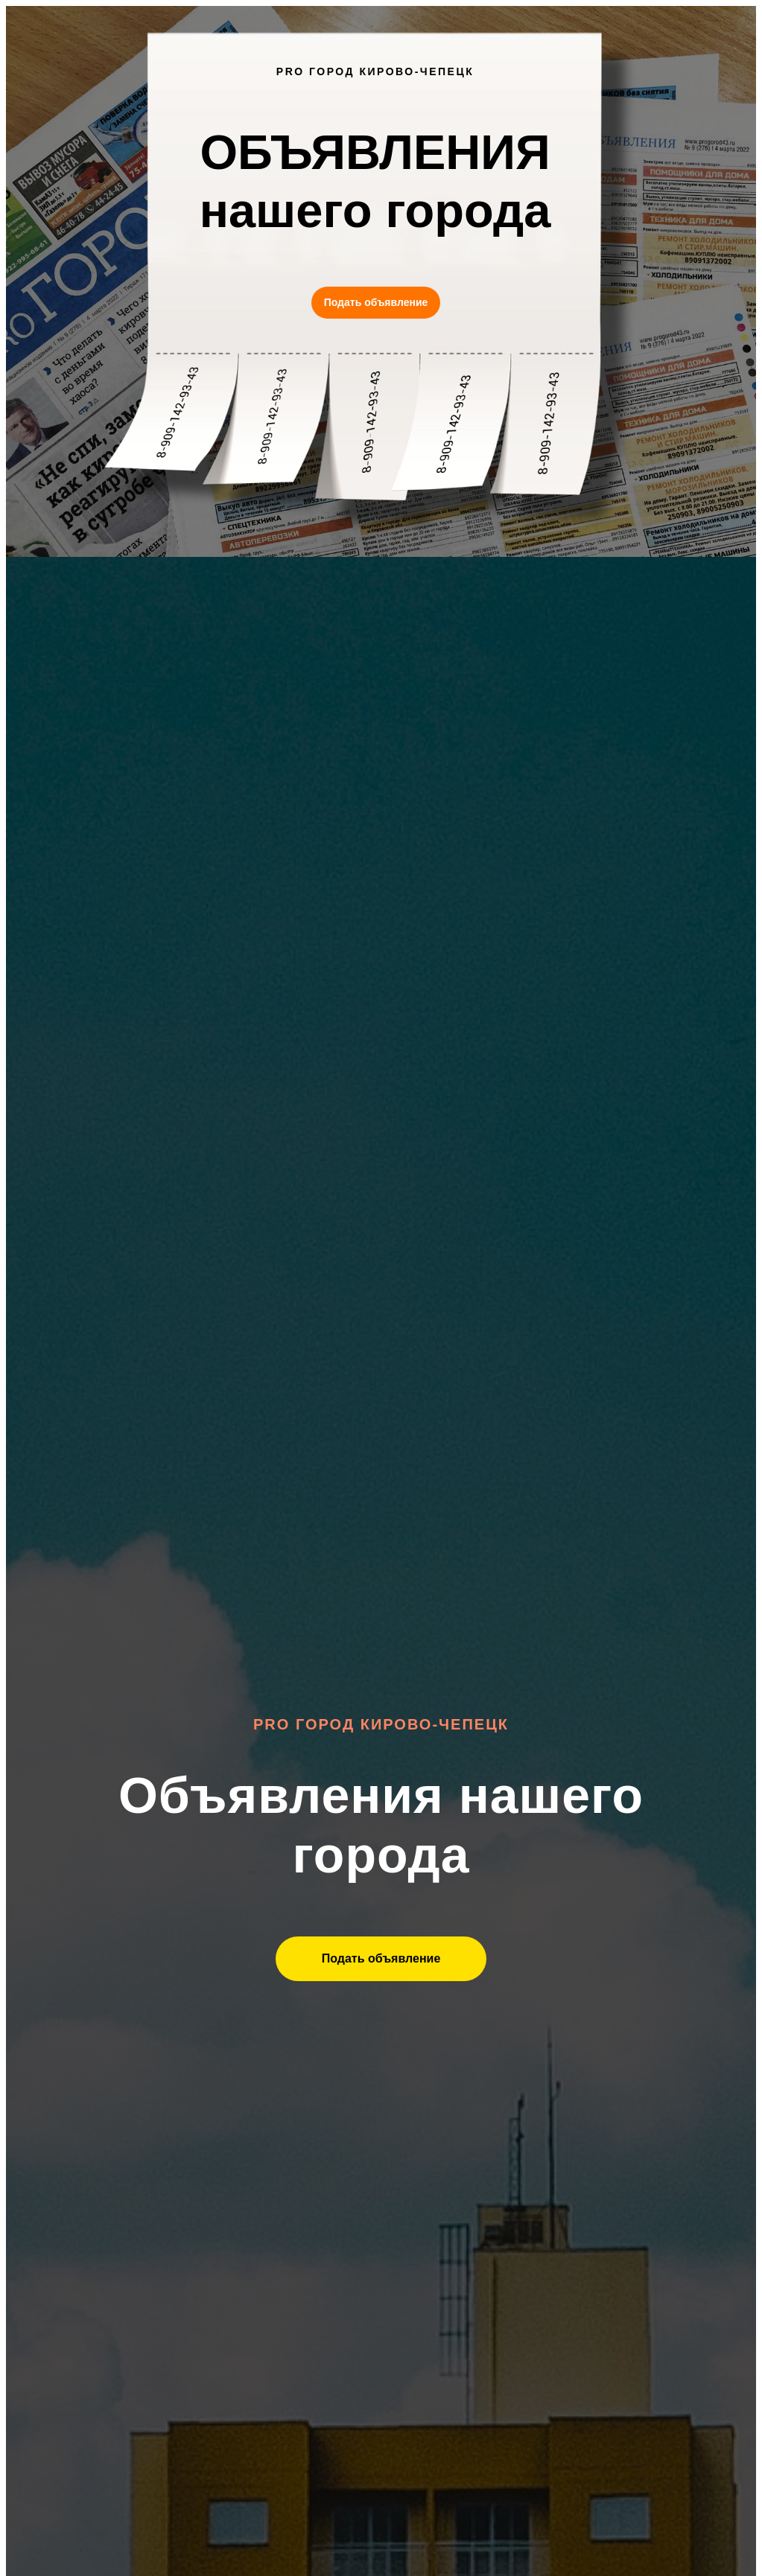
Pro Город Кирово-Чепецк (381, 1724)
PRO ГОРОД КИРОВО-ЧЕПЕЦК (375, 71)
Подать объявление (376, 302)
